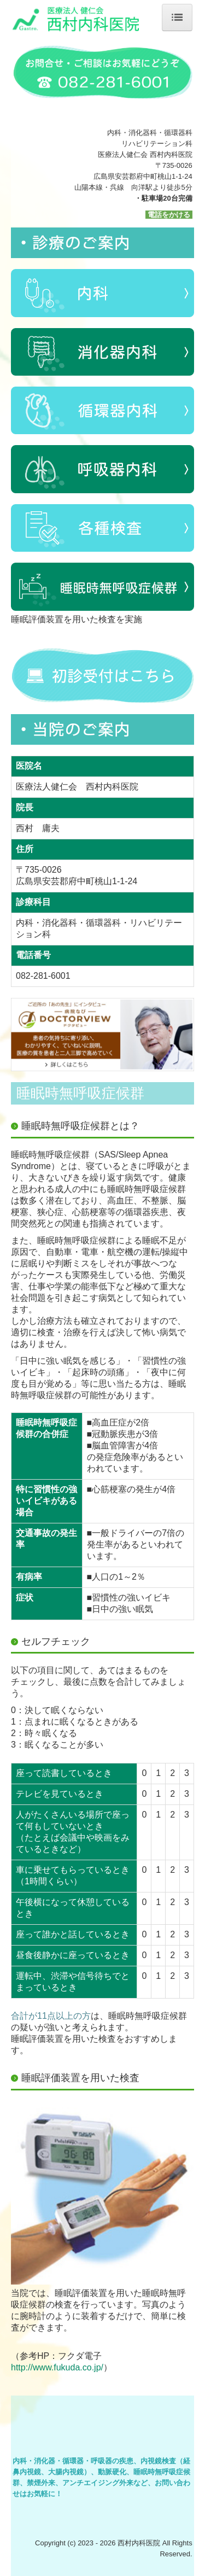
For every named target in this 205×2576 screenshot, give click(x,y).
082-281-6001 (43, 975)
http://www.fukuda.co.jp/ (57, 2367)
